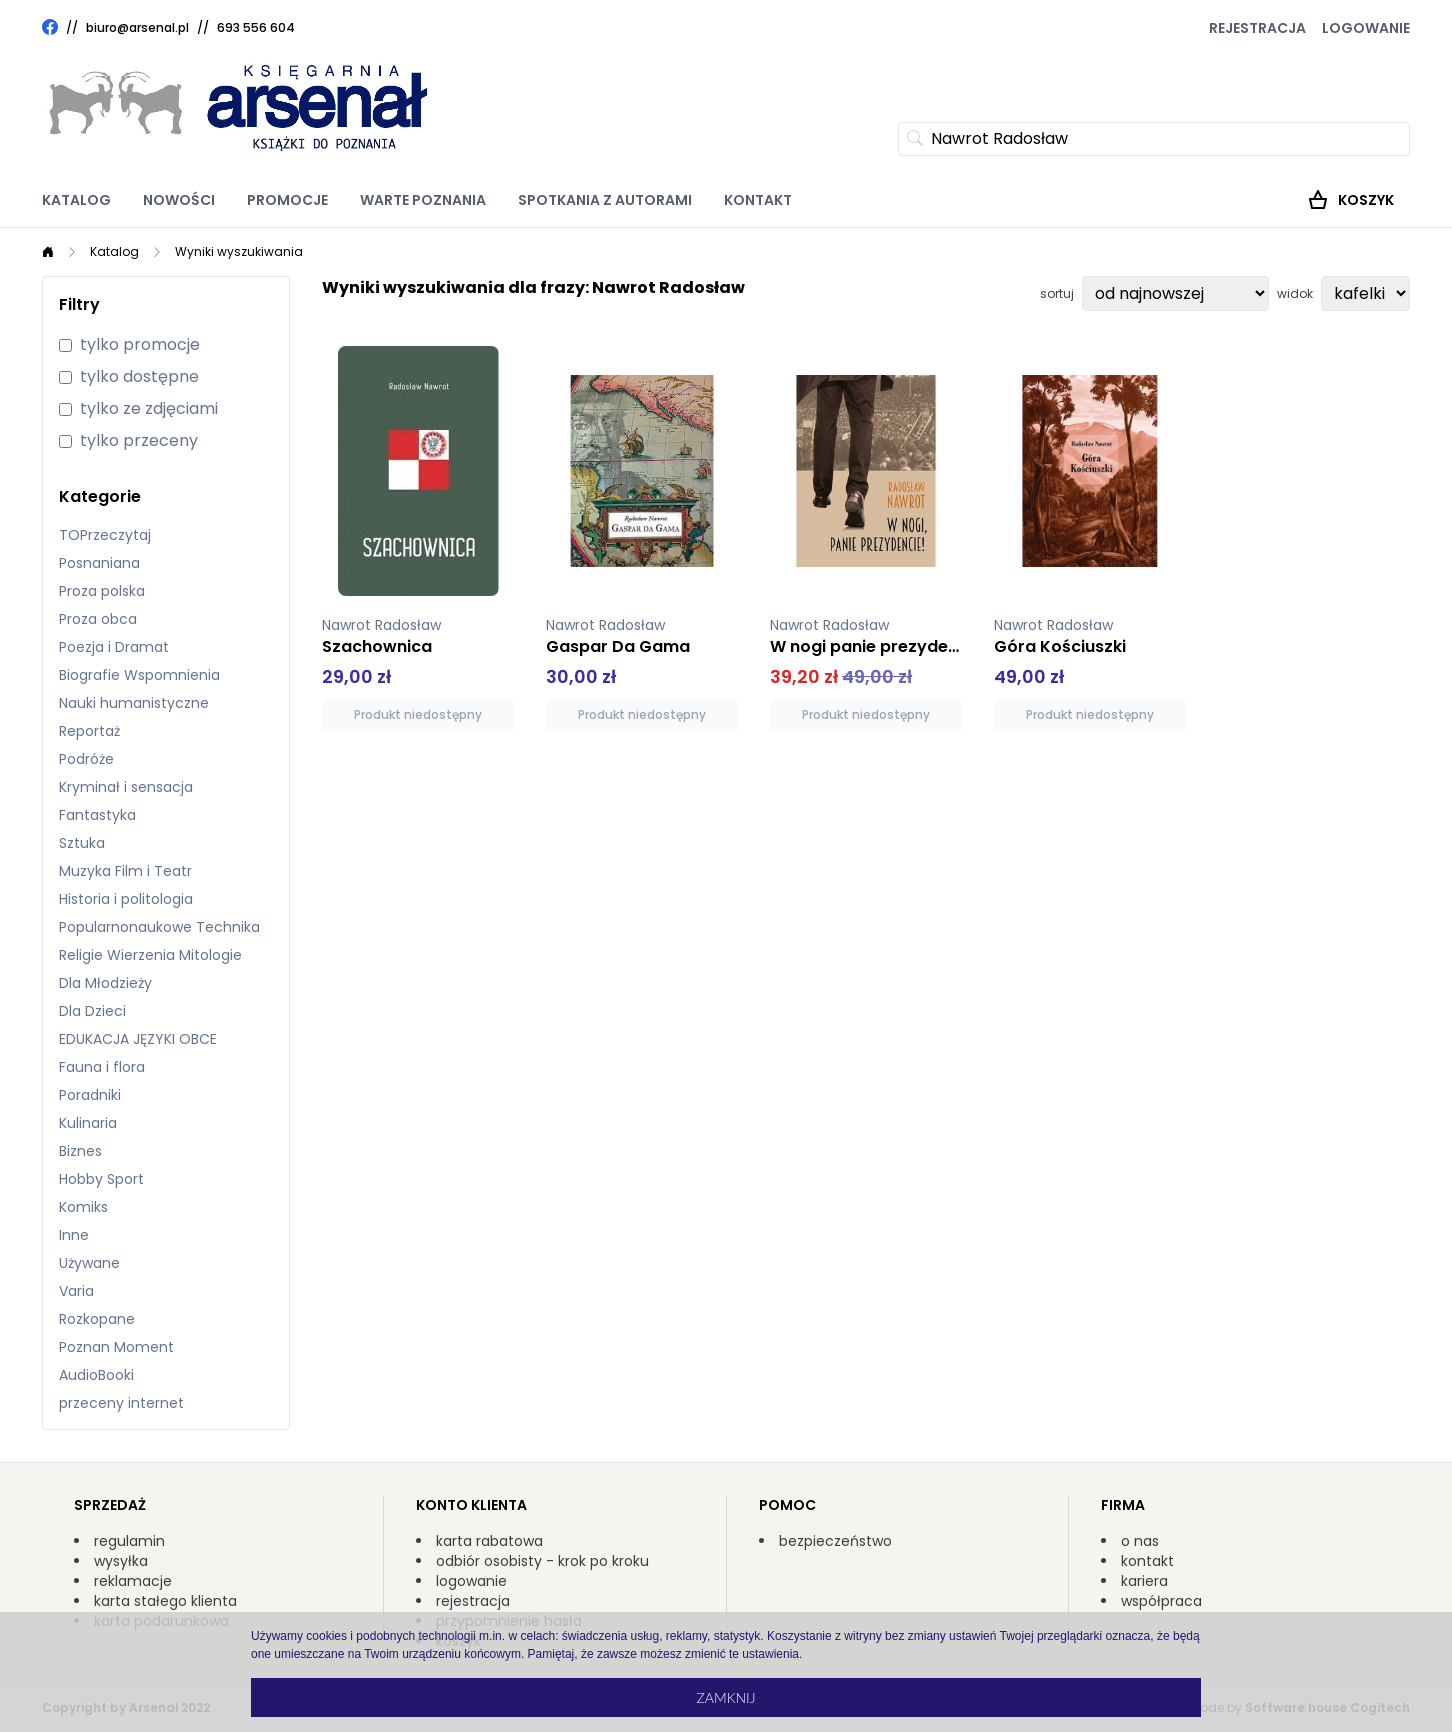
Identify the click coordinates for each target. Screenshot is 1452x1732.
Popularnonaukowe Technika (159, 927)
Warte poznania (423, 200)
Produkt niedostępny (418, 714)
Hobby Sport (101, 1179)
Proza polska (102, 591)
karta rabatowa (489, 1541)
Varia (76, 1291)
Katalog (76, 200)
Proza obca (98, 619)
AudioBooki (96, 1375)
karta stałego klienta (165, 1601)
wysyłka (121, 1561)
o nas (1140, 1541)
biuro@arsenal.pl (137, 28)
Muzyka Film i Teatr (125, 871)
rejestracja (473, 1601)
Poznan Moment (116, 1347)
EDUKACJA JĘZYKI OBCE (138, 1039)
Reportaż (89, 731)
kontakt (1147, 1561)
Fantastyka (97, 815)
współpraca (1161, 1601)
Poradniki (90, 1095)
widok (1295, 294)
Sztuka (82, 843)
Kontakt (758, 200)
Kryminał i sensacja (126, 787)
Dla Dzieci (92, 1011)
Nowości (179, 200)
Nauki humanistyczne (134, 703)
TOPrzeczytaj (105, 535)
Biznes (80, 1151)
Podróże (86, 759)
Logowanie (1366, 28)
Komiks (83, 1207)
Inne (74, 1235)
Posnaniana (99, 563)
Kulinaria (88, 1123)
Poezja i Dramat (114, 647)
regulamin (129, 1541)
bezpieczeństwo (835, 1541)
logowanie (471, 1581)
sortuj (1057, 294)
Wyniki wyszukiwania (239, 251)
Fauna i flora (102, 1067)
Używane (89, 1263)
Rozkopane (97, 1319)
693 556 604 (256, 27)
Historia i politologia (126, 899)
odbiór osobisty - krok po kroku (542, 1561)
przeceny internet (121, 1403)
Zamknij (725, 1697)
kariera (1144, 1581)
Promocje (287, 200)
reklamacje (133, 1581)
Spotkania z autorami (605, 200)
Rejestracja (1257, 28)
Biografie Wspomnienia (139, 675)
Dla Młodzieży (105, 983)
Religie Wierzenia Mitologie (150, 955)
